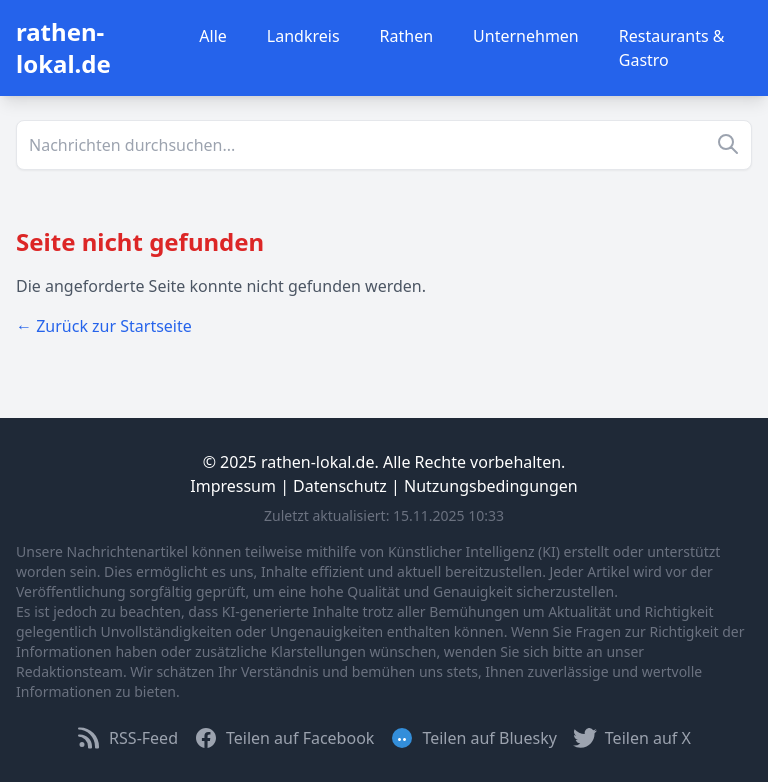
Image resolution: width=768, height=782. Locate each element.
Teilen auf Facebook (284, 738)
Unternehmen (526, 36)
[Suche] (384, 145)
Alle (213, 36)
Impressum (233, 486)
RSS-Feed (127, 738)
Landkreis (303, 36)
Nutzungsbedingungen (491, 486)
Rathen (407, 36)
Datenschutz (340, 486)
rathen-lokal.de (63, 47)
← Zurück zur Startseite (104, 326)
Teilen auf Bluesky (473, 738)
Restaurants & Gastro (672, 48)
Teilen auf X (632, 738)
